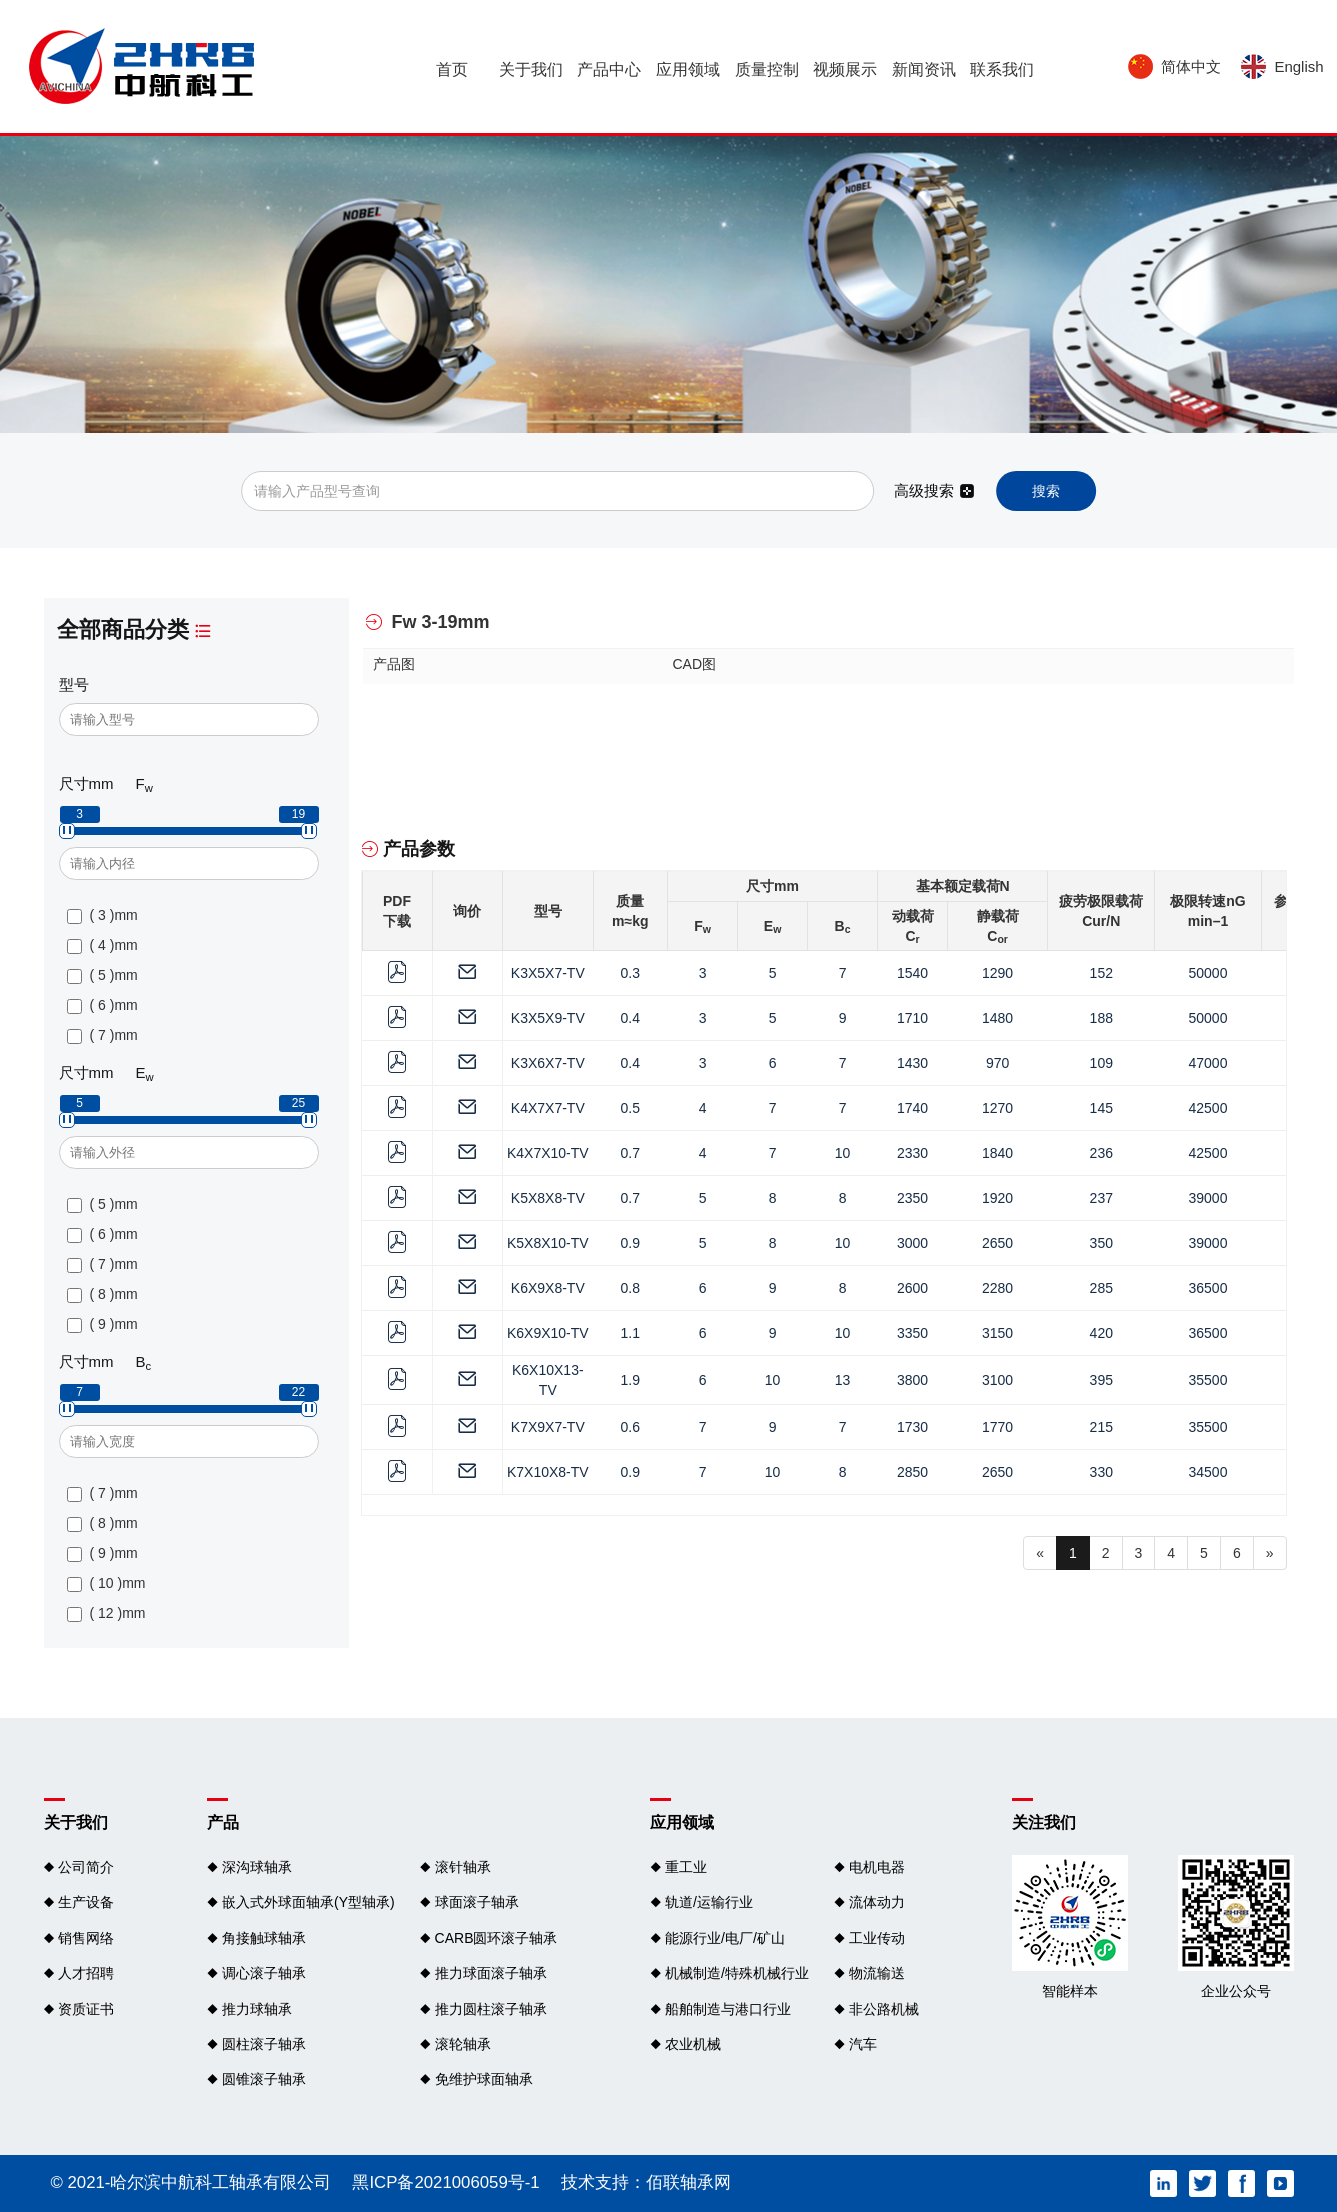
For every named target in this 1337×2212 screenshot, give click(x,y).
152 (1101, 973)
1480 (997, 1018)
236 (1101, 1153)
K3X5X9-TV (548, 1018)
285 (1101, 1288)
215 (1101, 1427)
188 (1101, 1018)
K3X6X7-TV (548, 1063)
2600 (912, 1288)
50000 (1208, 973)
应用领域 (688, 75)
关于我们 (531, 75)
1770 (997, 1427)
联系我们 (1002, 75)
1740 (912, 1108)
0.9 (630, 1243)
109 (1101, 1063)
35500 (1208, 1380)
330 (1101, 1472)
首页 (452, 75)
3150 (997, 1333)
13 (843, 1380)
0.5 (630, 1108)
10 (843, 1153)
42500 (1208, 1108)
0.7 (630, 1153)
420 (1101, 1333)
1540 (912, 973)
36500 (1208, 1288)
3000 (912, 1243)
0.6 (630, 1427)
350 (1101, 1243)
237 (1101, 1198)
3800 (912, 1380)
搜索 (1046, 491)
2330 (912, 1153)
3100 (997, 1380)
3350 (912, 1333)
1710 (912, 1018)
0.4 (630, 1018)
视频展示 (845, 75)
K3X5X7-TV (548, 973)
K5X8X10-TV (548, 1243)
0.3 (630, 973)
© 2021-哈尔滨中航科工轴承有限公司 (191, 2182)
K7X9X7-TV (548, 1427)
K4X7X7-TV (548, 1108)
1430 (912, 1063)
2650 (997, 1243)
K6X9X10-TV (548, 1333)
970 (997, 1063)
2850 (912, 1472)
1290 (997, 973)
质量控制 (767, 75)
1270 (997, 1108)
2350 (912, 1198)
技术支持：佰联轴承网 (646, 2182)
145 (1101, 1108)
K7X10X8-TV (548, 1472)
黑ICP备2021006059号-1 (445, 2182)
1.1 (630, 1333)
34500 (1208, 1472)
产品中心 (609, 75)
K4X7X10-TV (548, 1153)
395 (1101, 1380)
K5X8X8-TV (548, 1198)
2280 (997, 1288)
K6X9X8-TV (548, 1288)
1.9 (630, 1380)
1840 (997, 1153)
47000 (1208, 1063)
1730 (912, 1427)
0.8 (630, 1288)
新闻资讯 (924, 75)
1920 (997, 1198)
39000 (1208, 1198)
